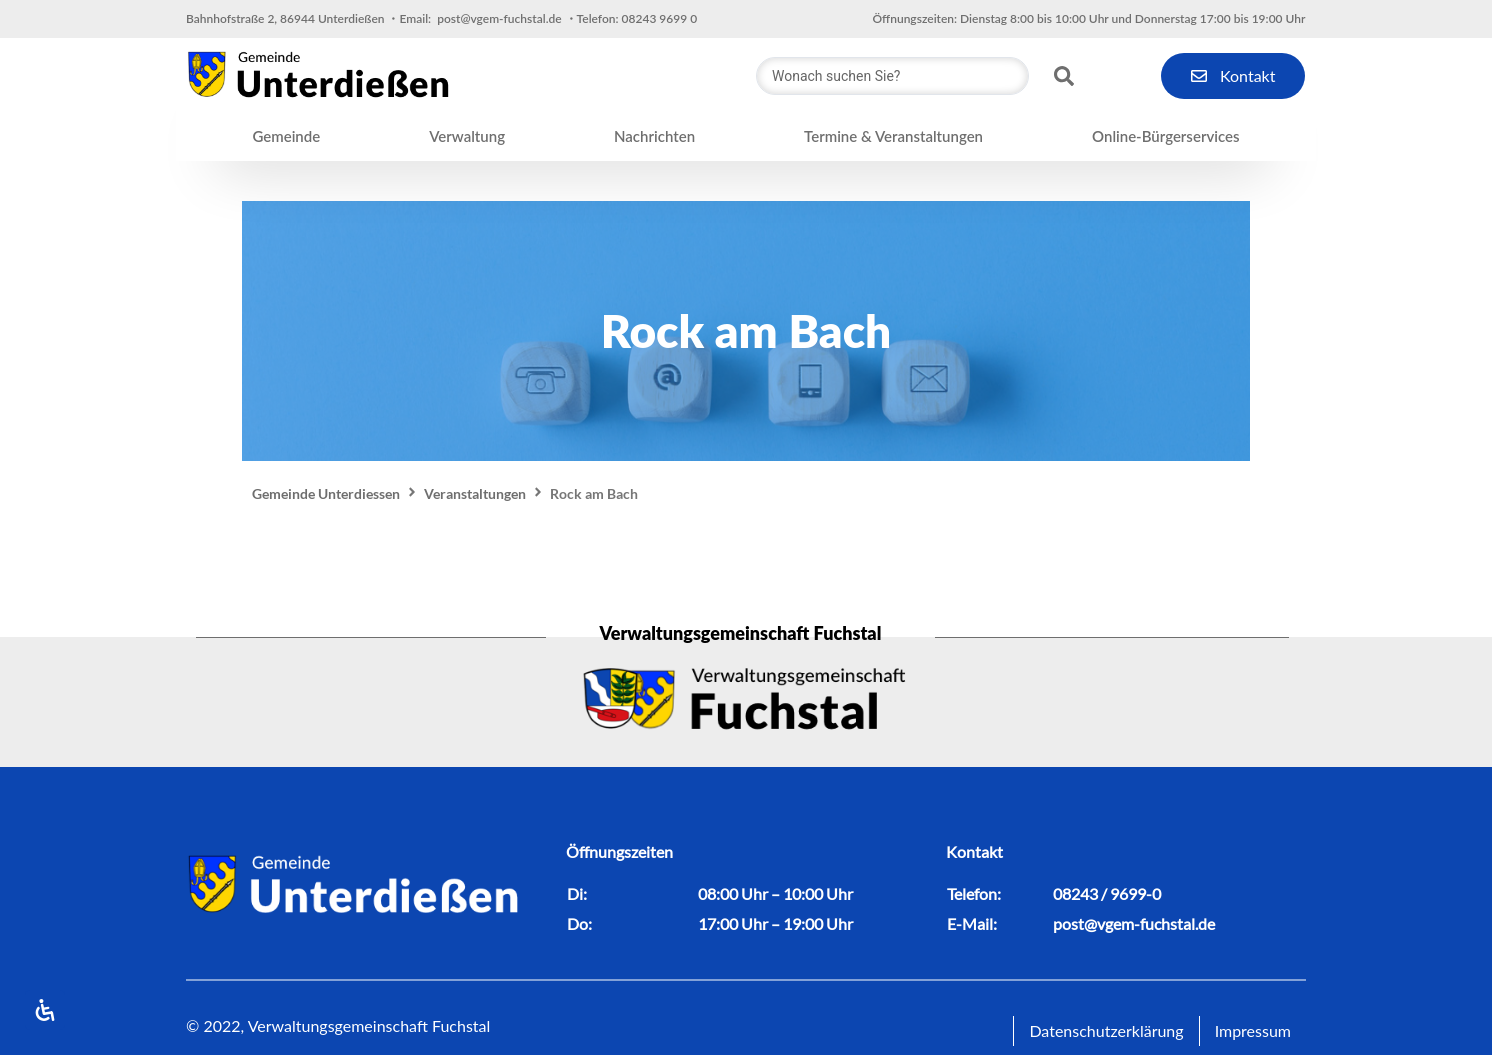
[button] (286, 137)
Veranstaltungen (475, 493)
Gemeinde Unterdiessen (326, 493)
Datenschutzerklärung (1106, 1030)
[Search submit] (1064, 76)
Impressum (1253, 1030)
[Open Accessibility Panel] (45, 1010)
